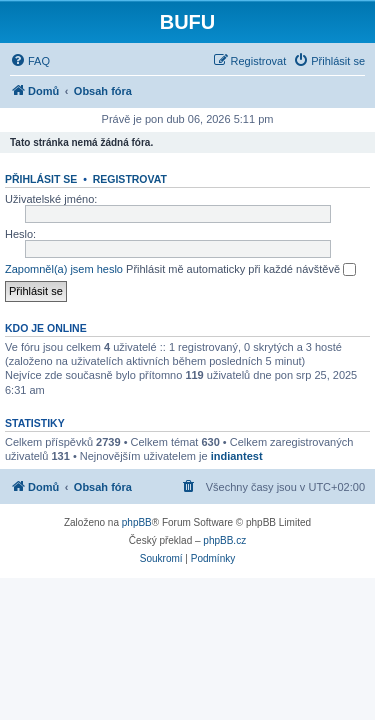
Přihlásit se (41, 179)
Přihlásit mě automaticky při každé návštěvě (241, 270)
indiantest (237, 456)
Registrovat (130, 179)
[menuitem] (30, 61)
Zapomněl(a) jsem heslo (64, 269)
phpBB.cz (224, 540)
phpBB (137, 522)
